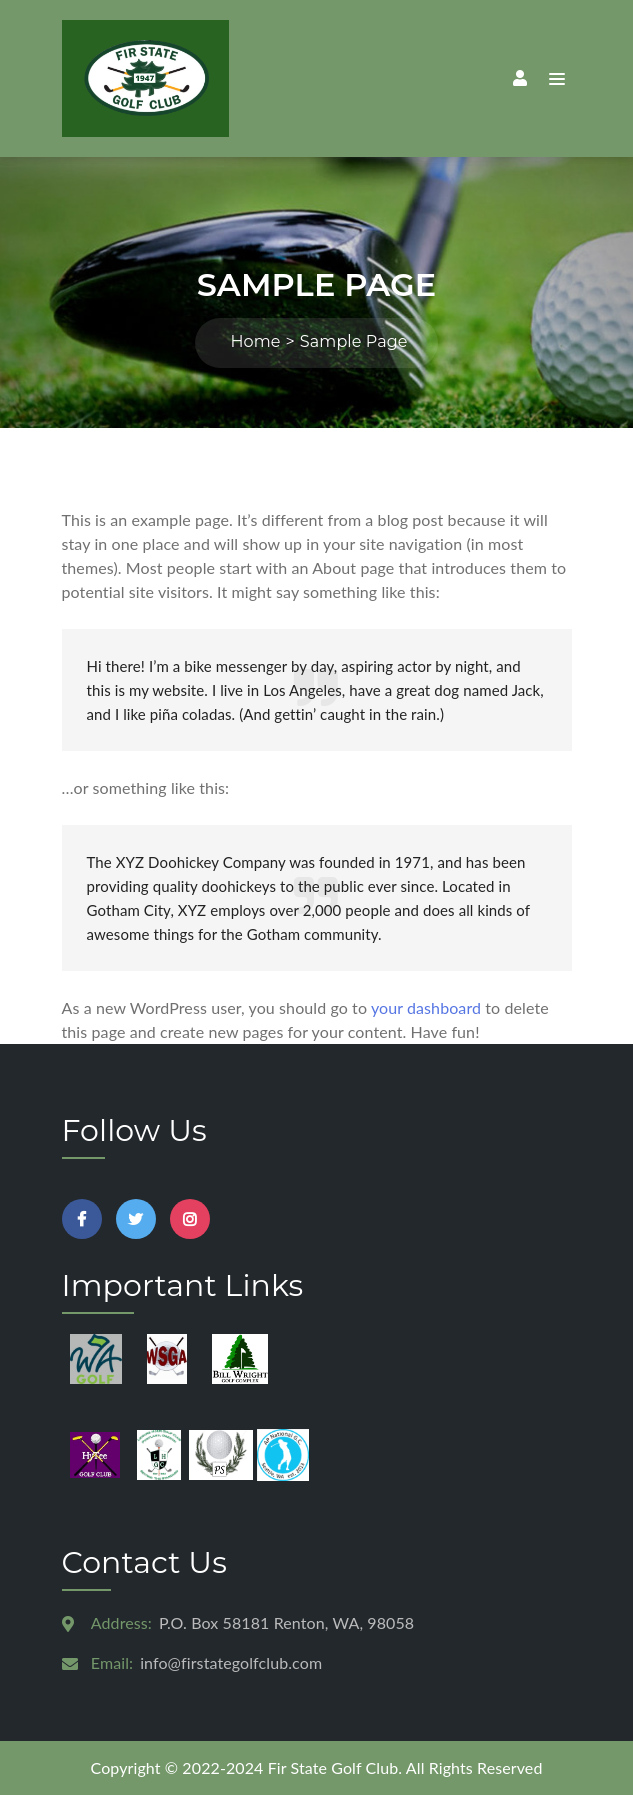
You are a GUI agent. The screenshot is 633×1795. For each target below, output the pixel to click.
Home (255, 341)
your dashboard (426, 1007)
